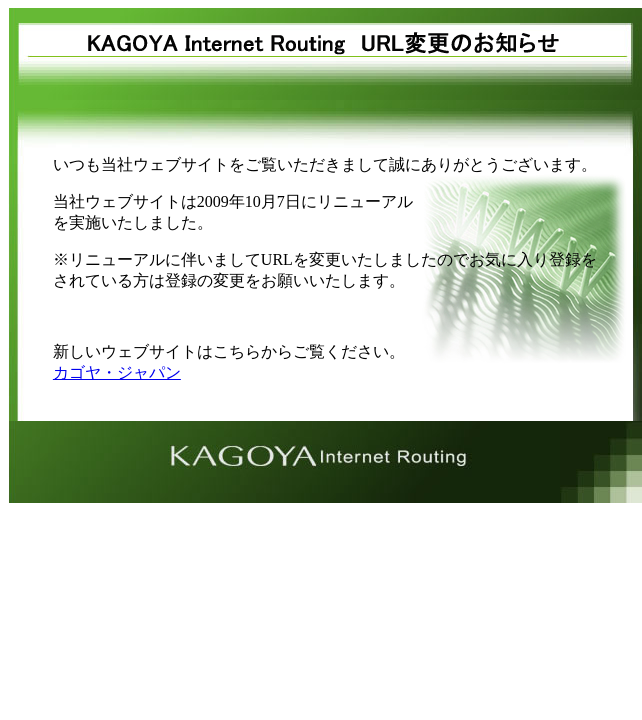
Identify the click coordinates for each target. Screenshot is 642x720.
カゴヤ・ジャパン (117, 372)
